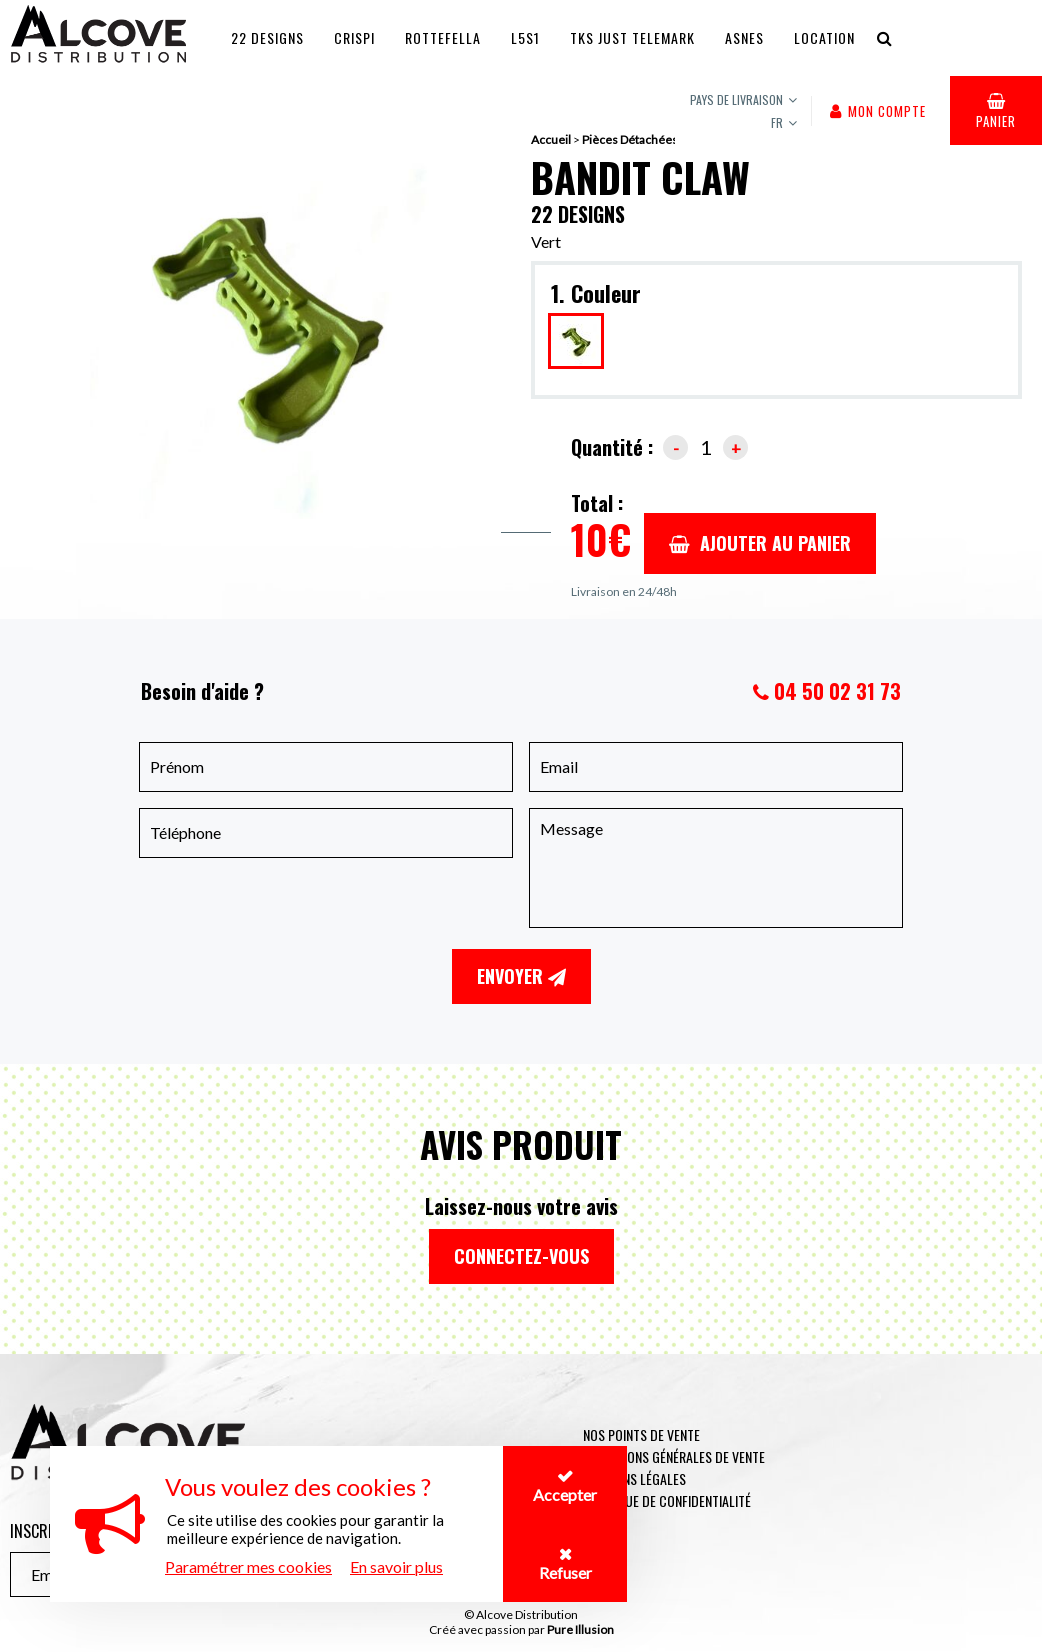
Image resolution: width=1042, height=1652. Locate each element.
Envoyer (521, 976)
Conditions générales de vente (674, 1456)
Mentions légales (634, 1478)
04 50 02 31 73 (837, 691)
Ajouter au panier (760, 543)
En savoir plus (396, 1566)
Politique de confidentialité (667, 1500)
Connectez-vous (521, 1256)
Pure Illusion (580, 1629)
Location (824, 37)
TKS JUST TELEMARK (632, 37)
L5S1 (525, 37)
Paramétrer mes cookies (248, 1566)
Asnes (744, 37)
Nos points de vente (641, 1434)
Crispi (354, 37)
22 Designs (267, 37)
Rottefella (443, 37)
